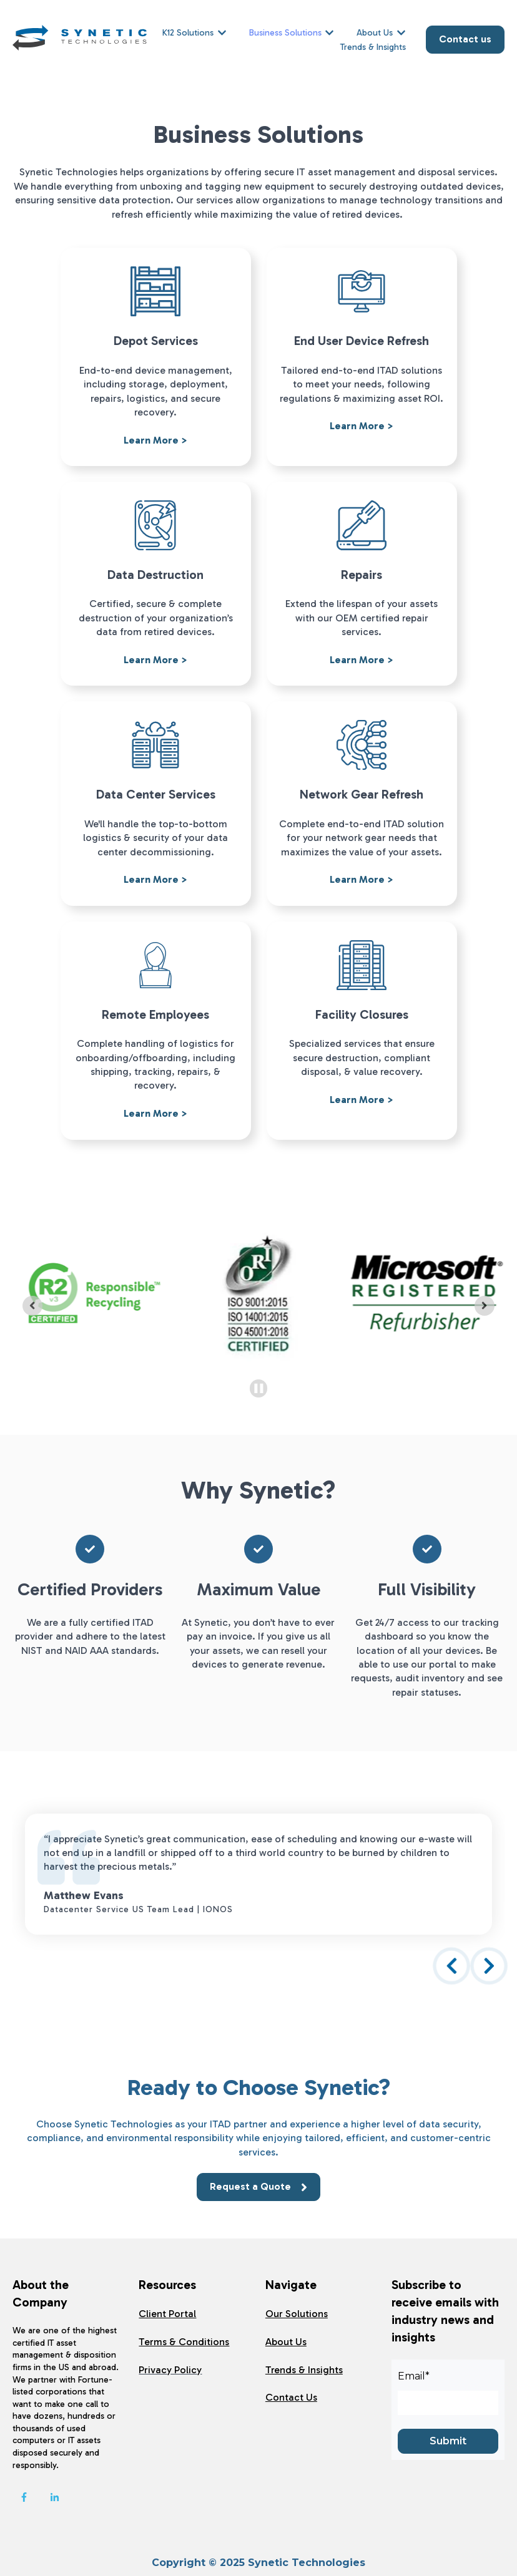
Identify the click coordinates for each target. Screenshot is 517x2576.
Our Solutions (296, 2314)
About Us (375, 32)
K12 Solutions (188, 32)
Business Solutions (285, 32)
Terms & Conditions (184, 2342)
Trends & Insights (373, 47)
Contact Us (291, 2397)
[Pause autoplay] (259, 1388)
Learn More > (155, 440)
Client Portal (167, 2314)
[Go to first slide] (485, 1306)
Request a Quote (258, 2186)
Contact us (465, 39)
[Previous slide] (32, 1306)
